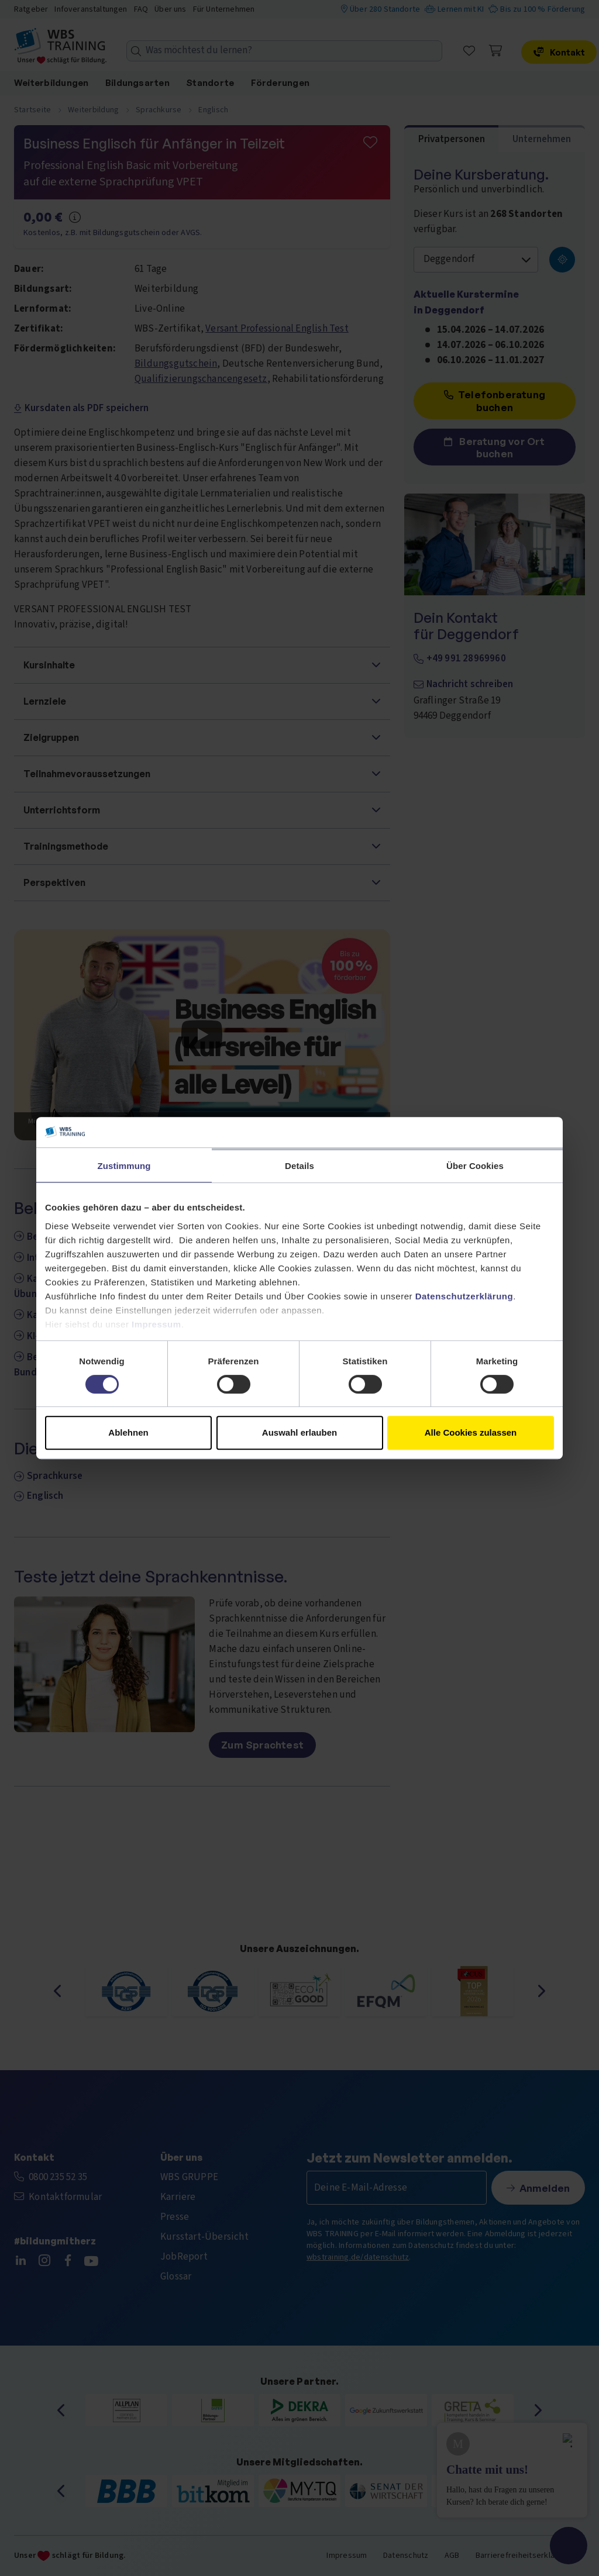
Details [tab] (299, 1166)
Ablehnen (128, 1432)
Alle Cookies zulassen (471, 1432)
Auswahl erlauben (299, 1432)
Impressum (156, 1324)
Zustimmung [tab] (124, 1166)
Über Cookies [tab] (475, 1166)
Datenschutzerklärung (464, 1296)
